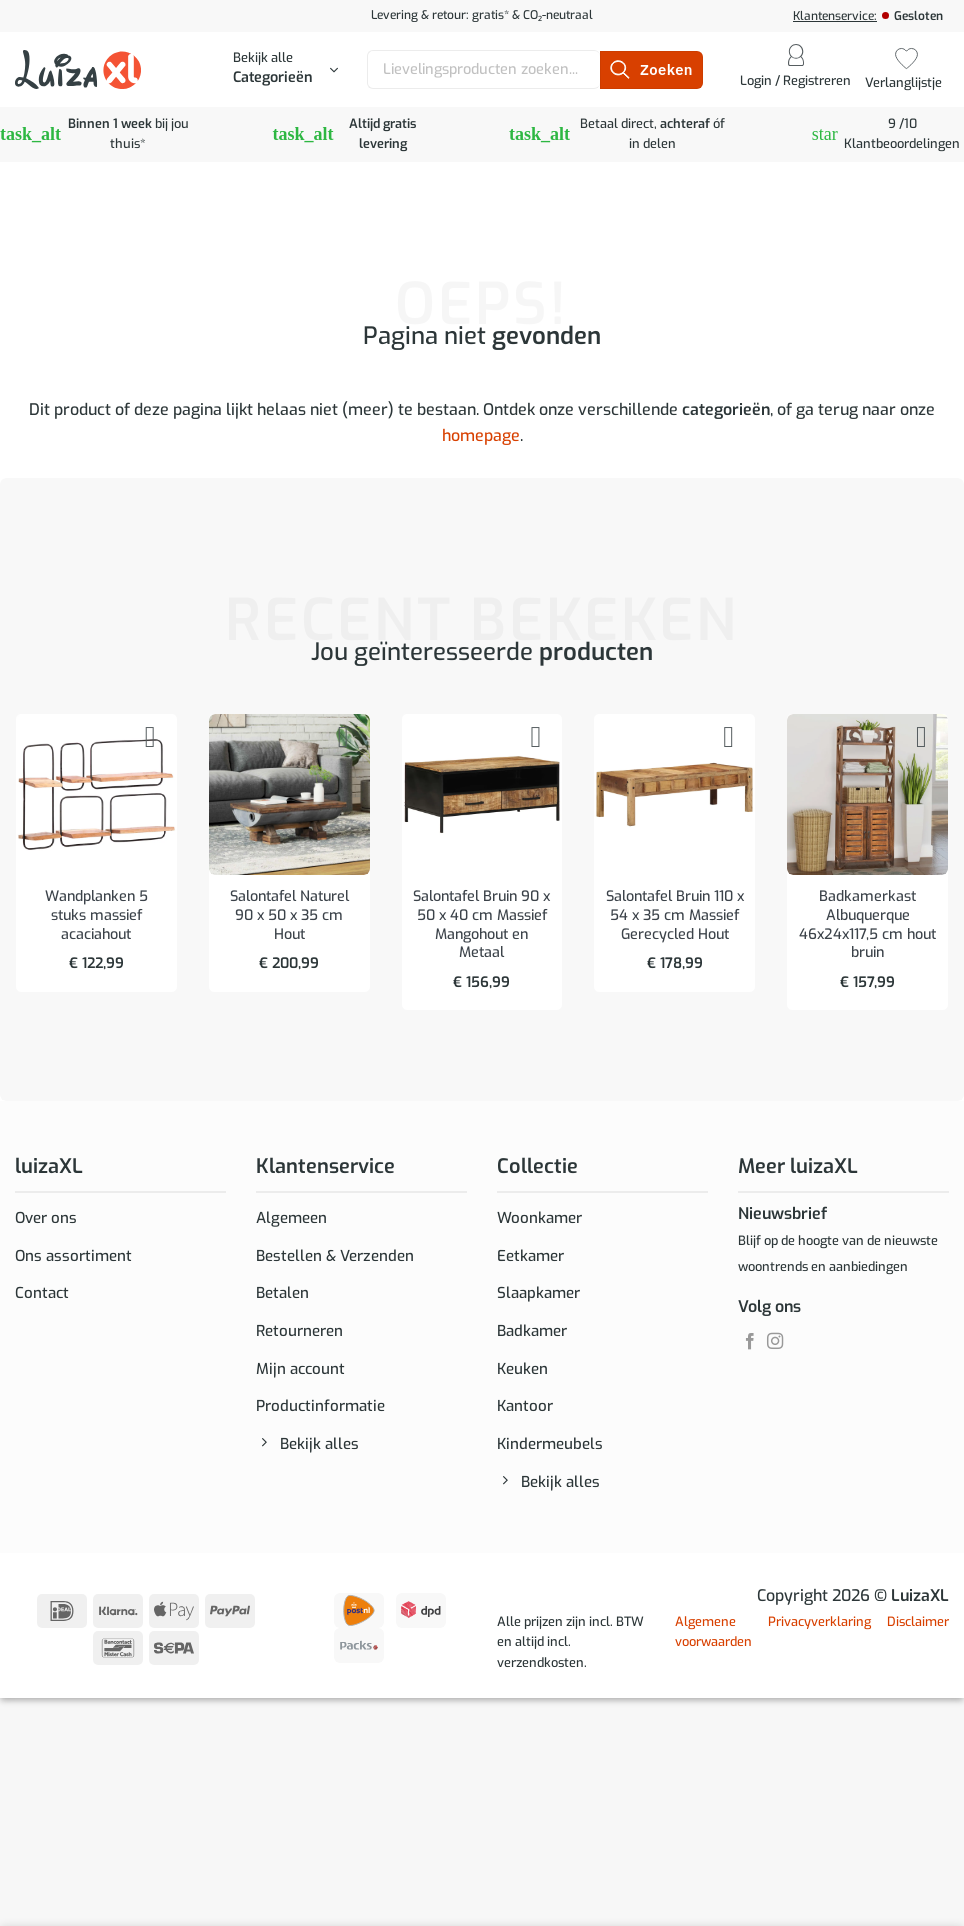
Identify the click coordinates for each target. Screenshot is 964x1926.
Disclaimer (918, 1639)
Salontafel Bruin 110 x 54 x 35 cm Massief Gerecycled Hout (675, 915)
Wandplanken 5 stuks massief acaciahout (96, 915)
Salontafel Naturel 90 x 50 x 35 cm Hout (289, 915)
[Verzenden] (651, 70)
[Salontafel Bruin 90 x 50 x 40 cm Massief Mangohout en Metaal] (482, 794)
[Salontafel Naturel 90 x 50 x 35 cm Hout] (289, 794)
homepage (481, 435)
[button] (285, 70)
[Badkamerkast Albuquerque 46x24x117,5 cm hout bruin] (867, 794)
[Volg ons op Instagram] (775, 1342)
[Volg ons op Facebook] (750, 1342)
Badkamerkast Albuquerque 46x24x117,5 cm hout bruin (867, 925)
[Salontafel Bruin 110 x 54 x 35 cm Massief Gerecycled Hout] (674, 794)
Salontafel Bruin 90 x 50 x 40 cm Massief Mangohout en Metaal (481, 925)
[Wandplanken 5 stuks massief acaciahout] (96, 794)
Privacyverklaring (819, 1639)
